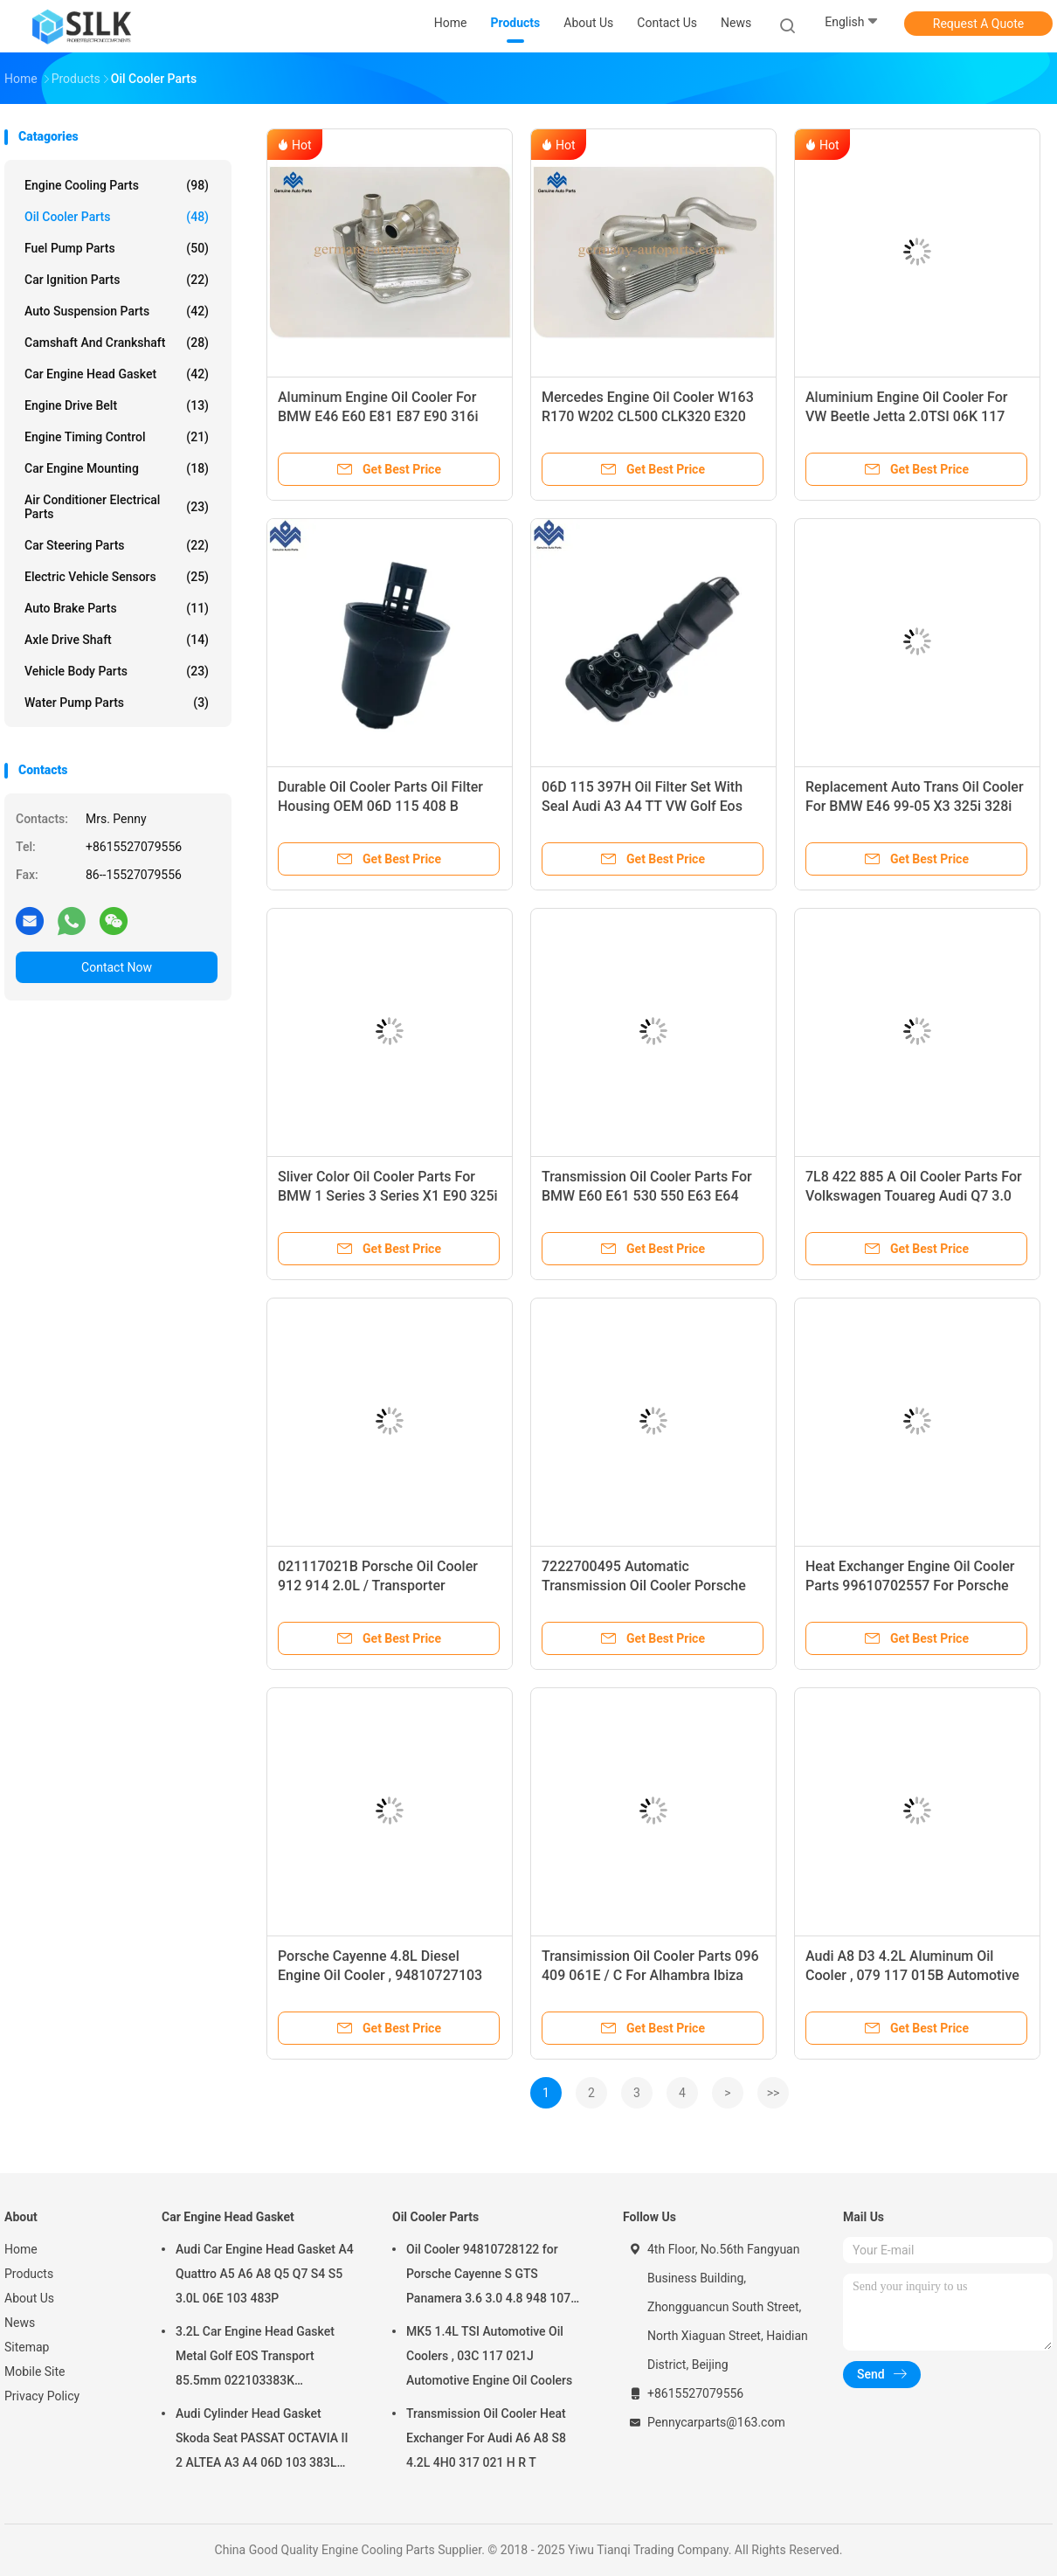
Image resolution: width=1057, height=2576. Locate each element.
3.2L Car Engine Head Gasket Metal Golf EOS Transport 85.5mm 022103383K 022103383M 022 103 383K (255, 2358)
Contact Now (116, 967)
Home (21, 2249)
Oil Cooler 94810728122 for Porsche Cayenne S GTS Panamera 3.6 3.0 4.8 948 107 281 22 (488, 2276)
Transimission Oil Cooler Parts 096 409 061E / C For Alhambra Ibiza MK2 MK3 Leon (650, 1975)
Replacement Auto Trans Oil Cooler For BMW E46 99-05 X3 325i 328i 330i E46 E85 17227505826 (914, 806)
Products (28, 2274)
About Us (29, 2298)
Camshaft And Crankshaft (116, 342)
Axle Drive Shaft (116, 639)
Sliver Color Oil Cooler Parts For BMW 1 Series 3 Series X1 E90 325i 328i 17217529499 (388, 1195)
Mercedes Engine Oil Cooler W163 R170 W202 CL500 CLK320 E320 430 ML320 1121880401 (648, 416)
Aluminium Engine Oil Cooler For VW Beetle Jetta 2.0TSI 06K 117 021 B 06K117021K (906, 416)
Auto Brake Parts (116, 608)
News (19, 2323)
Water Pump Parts (116, 702)
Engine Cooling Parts (116, 185)
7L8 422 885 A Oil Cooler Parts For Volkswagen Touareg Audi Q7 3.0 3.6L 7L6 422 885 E (913, 1195)
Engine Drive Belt (116, 405)
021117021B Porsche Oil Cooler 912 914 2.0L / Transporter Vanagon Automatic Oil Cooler (378, 1585)
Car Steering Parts (116, 545)
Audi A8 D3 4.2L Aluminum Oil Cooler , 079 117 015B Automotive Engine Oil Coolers (912, 1975)
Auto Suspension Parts (116, 311)
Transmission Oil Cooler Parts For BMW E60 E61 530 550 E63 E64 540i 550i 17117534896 (647, 1195)
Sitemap (26, 2347)
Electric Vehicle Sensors (116, 576)
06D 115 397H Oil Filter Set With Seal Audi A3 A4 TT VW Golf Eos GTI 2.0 (642, 806)
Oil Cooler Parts (116, 216)
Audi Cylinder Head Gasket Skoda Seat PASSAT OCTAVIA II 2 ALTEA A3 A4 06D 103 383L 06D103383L (262, 2440)
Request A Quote (978, 24)
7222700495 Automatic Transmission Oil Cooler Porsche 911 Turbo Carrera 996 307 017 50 (649, 1585)
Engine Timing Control (116, 437)
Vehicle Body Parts (116, 671)
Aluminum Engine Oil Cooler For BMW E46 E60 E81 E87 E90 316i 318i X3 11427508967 (378, 416)
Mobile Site (35, 2372)
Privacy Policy (41, 2396)
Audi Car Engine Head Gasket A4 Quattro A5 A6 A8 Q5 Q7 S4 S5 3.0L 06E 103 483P (265, 2273)
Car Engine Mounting (116, 468)
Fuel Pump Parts (116, 248)
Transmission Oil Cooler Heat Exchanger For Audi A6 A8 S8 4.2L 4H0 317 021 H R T (486, 2437)
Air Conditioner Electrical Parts (116, 507)
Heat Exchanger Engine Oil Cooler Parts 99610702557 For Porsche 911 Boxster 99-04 (909, 1585)
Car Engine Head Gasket (116, 374)
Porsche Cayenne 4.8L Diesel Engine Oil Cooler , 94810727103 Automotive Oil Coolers (380, 1975)
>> (773, 2093)
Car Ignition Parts (116, 279)
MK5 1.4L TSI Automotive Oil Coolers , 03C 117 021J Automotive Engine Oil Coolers (489, 2355)
